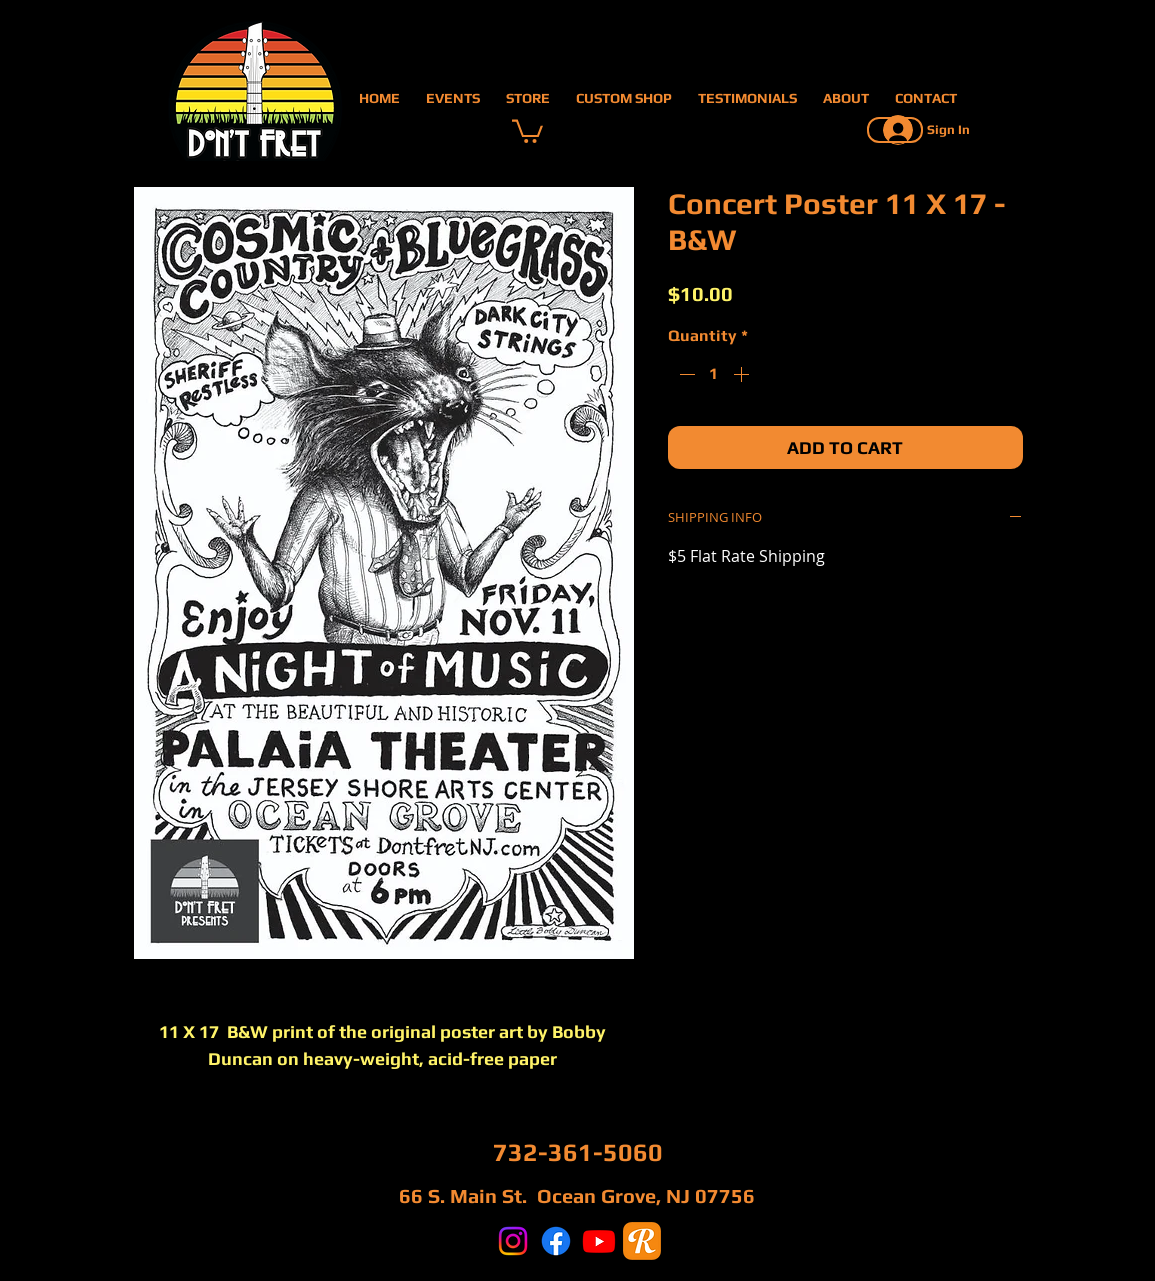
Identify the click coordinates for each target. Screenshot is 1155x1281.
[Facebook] (556, 1241)
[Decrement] (685, 374)
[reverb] (642, 1241)
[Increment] (743, 374)
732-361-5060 (578, 1152)
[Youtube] (599, 1241)
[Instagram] (513, 1241)
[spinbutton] (714, 374)
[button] (527, 130)
